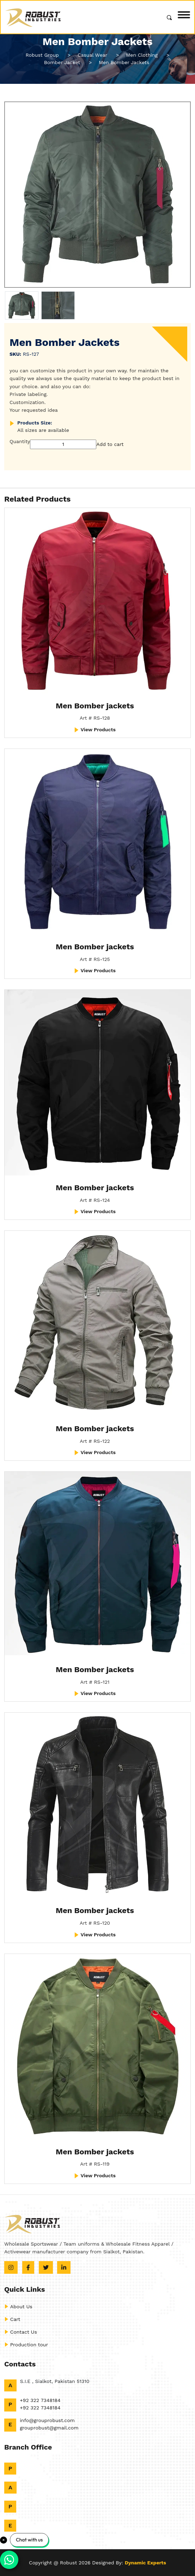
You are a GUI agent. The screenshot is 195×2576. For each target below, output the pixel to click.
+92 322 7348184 (40, 2400)
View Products (95, 729)
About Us (18, 2306)
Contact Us (20, 2332)
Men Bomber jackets (95, 705)
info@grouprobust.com (47, 2420)
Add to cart (109, 444)
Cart (12, 2319)
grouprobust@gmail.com (49, 2428)
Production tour (26, 2344)
